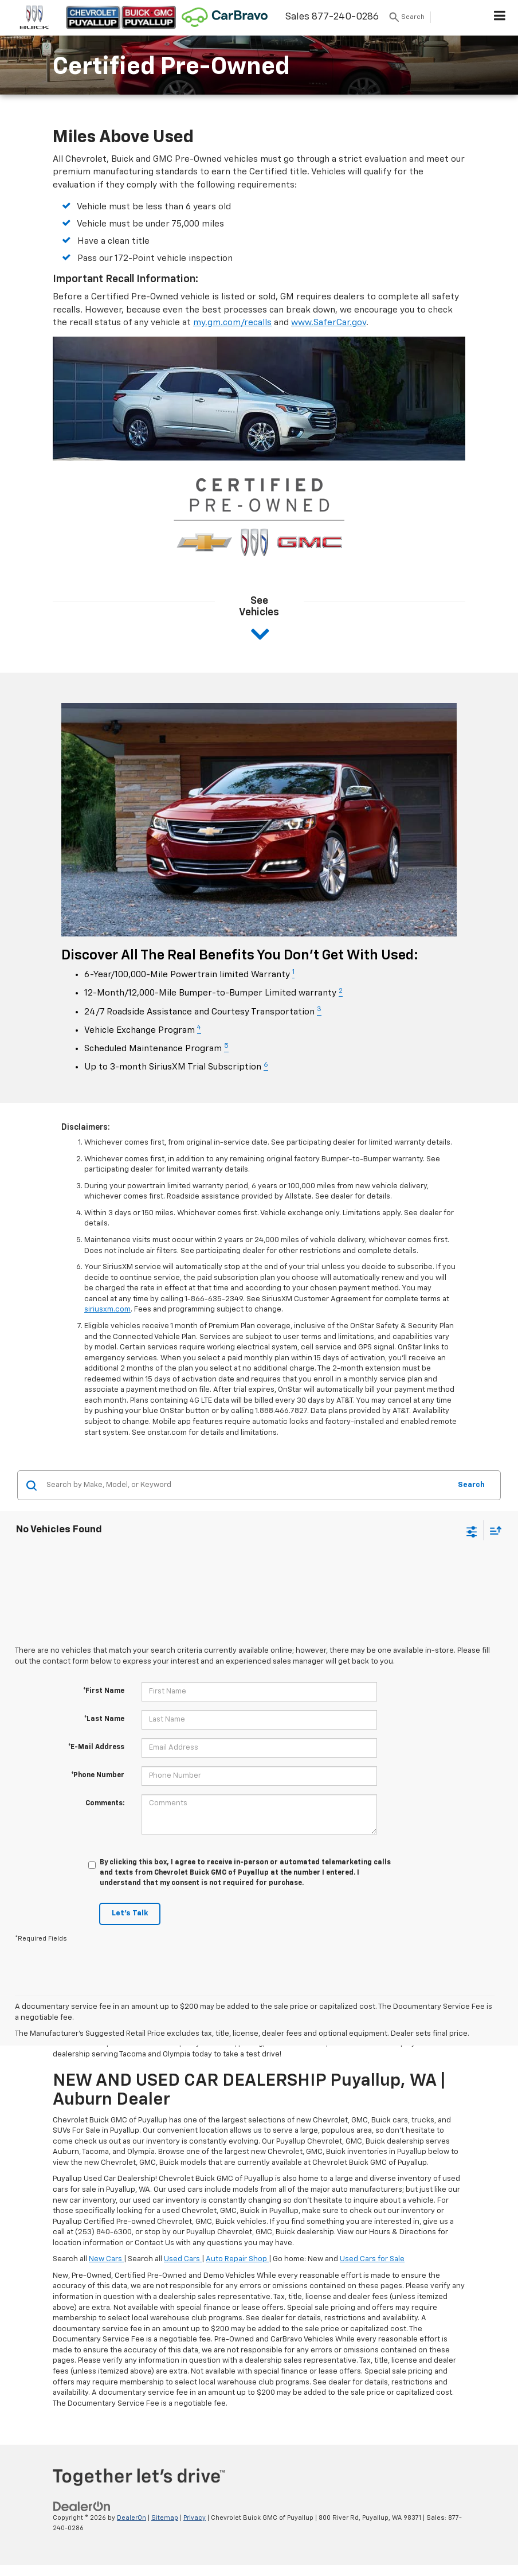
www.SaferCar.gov (328, 322)
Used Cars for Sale (372, 2259)
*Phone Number (97, 1775)
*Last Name (104, 1719)
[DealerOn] (82, 2506)
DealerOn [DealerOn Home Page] (131, 2518)
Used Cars (183, 2259)
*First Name (103, 1691)
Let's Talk (130, 1913)
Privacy (194, 2518)
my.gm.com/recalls (232, 322)
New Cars (106, 2259)
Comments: (104, 1803)
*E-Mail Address (96, 1747)
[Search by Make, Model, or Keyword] (246, 1485)
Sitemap (164, 2518)
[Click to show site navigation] (500, 18)
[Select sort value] (493, 1530)
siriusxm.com (107, 1309)
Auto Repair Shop (237, 2259)
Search (471, 1485)
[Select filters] (472, 1530)
